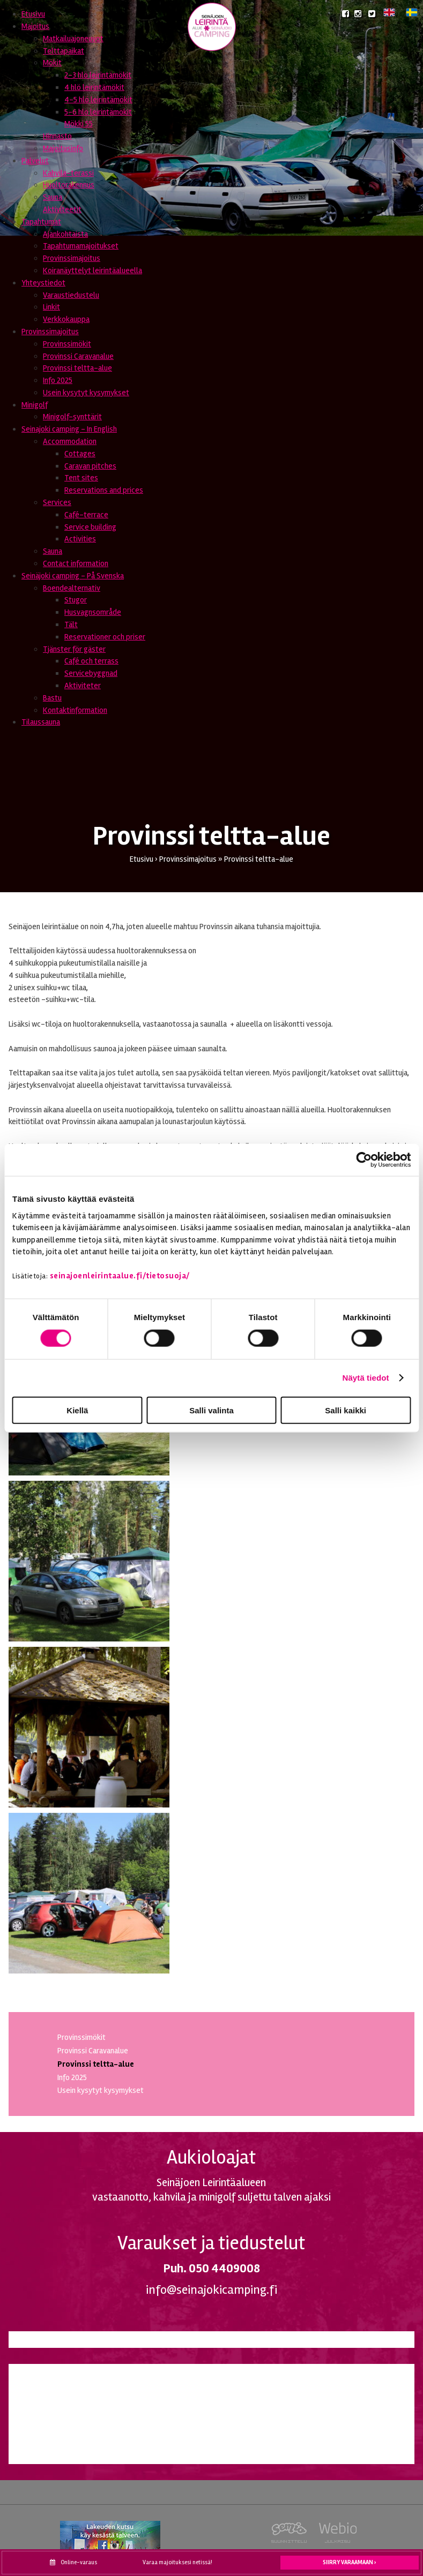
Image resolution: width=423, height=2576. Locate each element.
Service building (90, 527)
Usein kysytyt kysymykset (86, 392)
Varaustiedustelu (71, 295)
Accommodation (70, 441)
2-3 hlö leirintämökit (97, 75)
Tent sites (81, 478)
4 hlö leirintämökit (94, 87)
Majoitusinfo (63, 148)
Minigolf (34, 405)
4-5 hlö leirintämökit (98, 99)
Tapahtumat (41, 222)
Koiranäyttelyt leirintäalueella (92, 270)
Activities (80, 539)
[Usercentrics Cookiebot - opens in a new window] (364, 1160)
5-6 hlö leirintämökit (98, 112)
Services (57, 502)
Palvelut (35, 160)
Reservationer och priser (104, 637)
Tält (71, 624)
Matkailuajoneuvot (73, 38)
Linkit (51, 307)
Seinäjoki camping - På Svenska (72, 576)
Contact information (75, 563)
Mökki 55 (78, 124)
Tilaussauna (40, 722)
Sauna (52, 197)
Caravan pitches (90, 466)
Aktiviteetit (62, 209)
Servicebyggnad (90, 673)
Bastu (52, 698)
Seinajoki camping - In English (69, 429)
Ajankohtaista (65, 234)
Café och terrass (91, 661)
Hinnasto (57, 136)
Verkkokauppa (66, 319)
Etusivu (33, 14)
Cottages (79, 453)
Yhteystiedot (43, 283)
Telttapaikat (63, 51)
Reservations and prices (103, 490)
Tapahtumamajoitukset (80, 246)
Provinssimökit (67, 344)
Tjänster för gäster (74, 649)
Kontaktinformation (75, 710)
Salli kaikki (345, 1409)
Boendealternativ (71, 588)
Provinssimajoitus (71, 258)
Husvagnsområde (92, 612)
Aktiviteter (82, 685)
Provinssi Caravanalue (78, 356)
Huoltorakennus (68, 185)
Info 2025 (57, 380)
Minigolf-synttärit (72, 416)
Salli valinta (211, 1409)
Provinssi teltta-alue (77, 368)
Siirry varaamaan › (349, 2562)
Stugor (75, 600)
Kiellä (77, 1409)
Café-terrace (86, 514)
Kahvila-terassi (68, 173)
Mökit (52, 62)
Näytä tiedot (366, 1377)
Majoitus (35, 26)
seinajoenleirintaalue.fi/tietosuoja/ (120, 1276)
